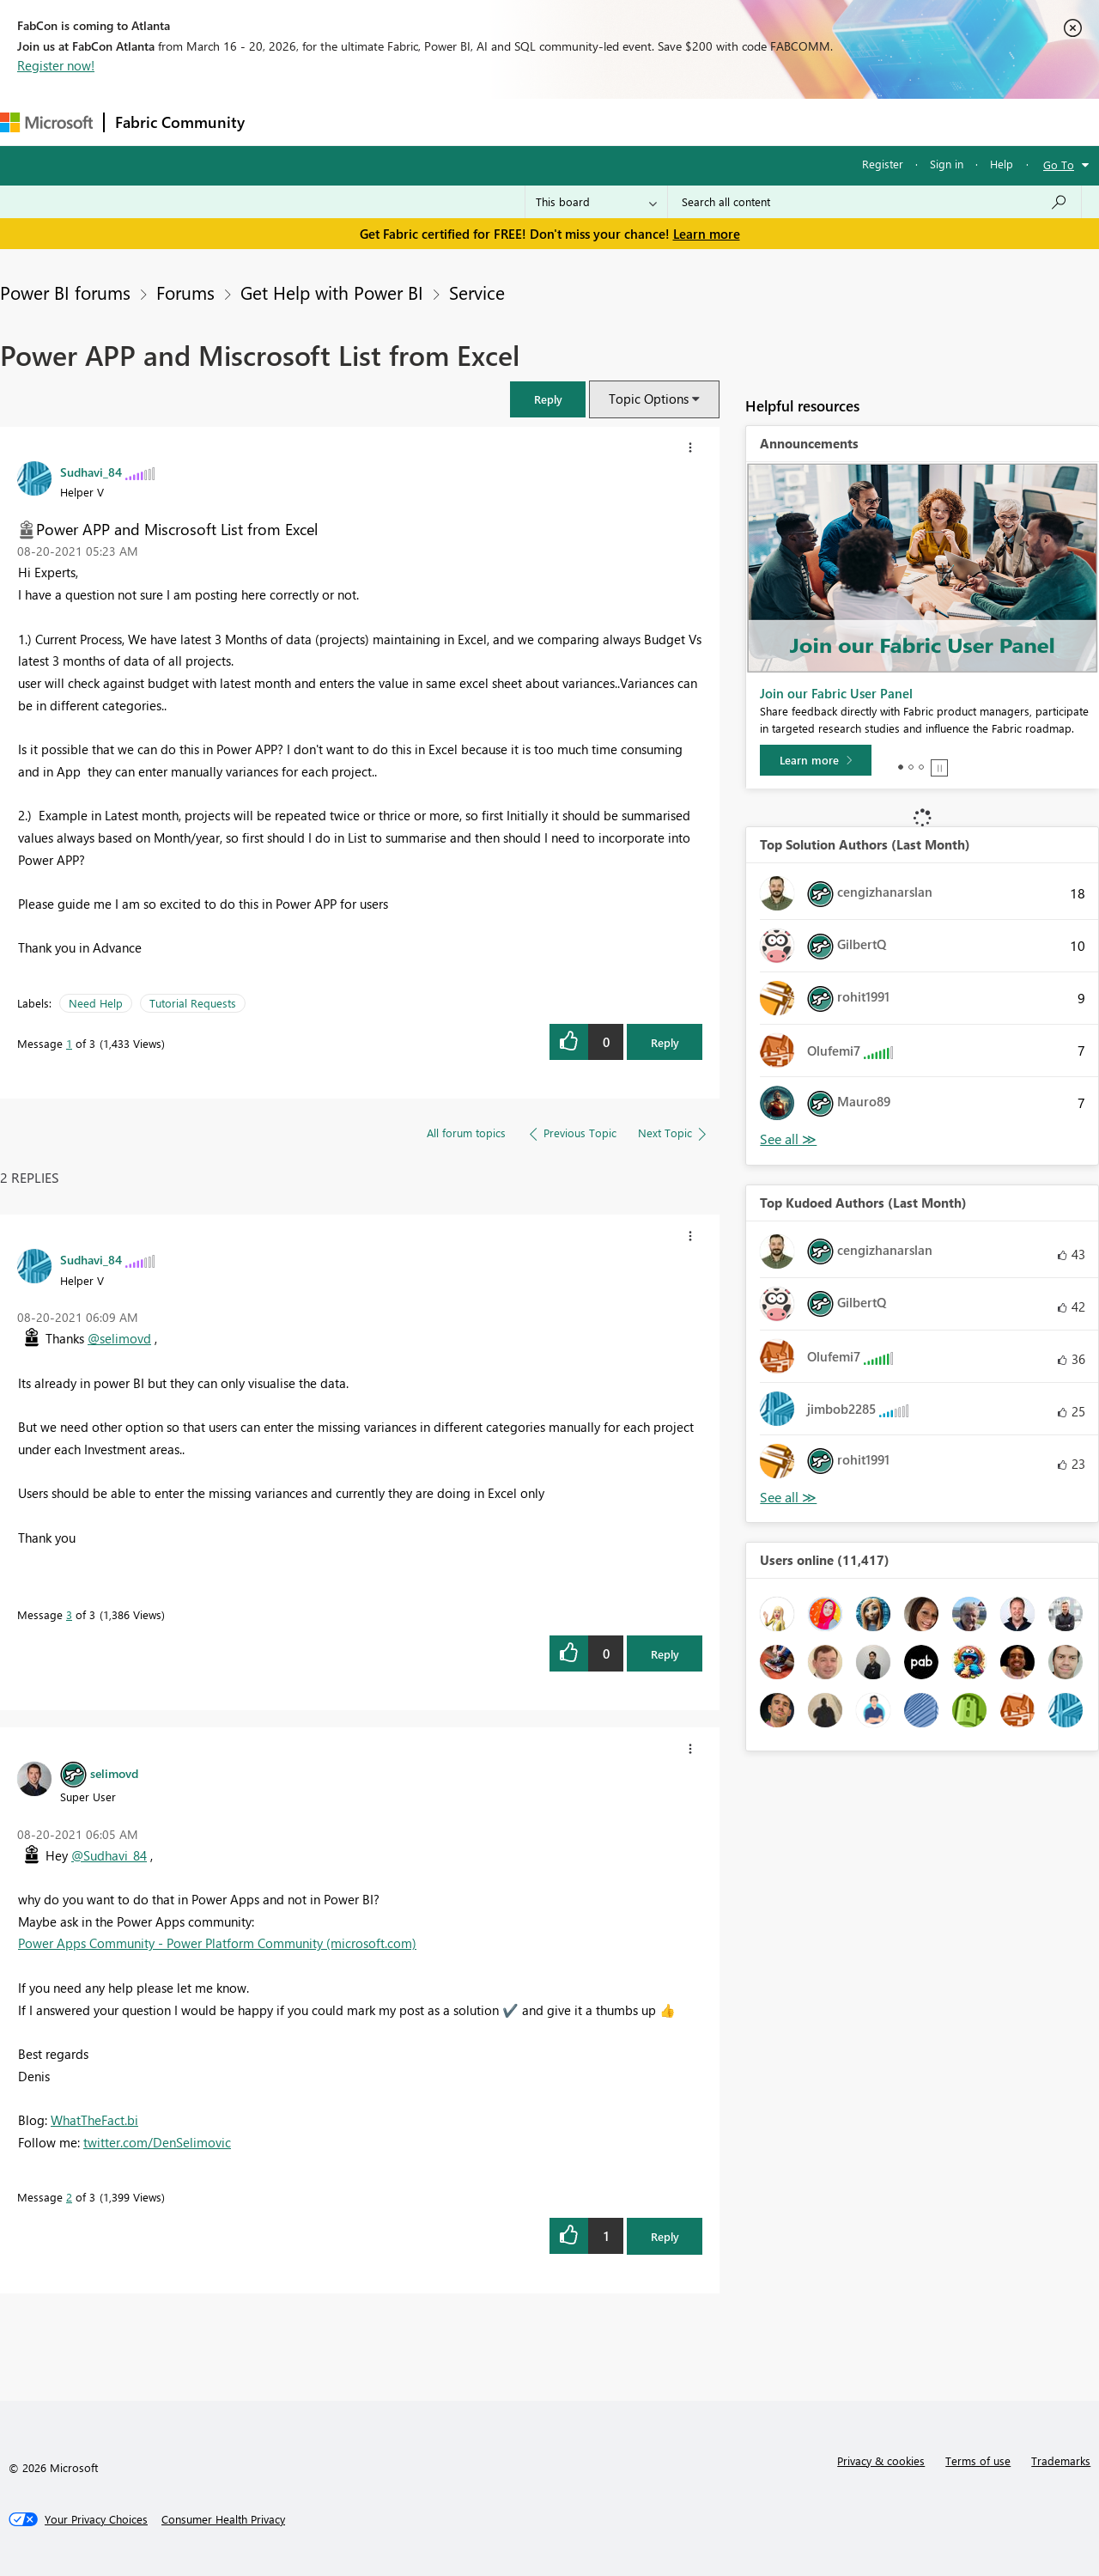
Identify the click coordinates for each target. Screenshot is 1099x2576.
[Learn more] (815, 760)
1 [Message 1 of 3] (69, 1043)
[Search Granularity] (596, 202)
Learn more (706, 233)
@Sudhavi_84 (109, 1855)
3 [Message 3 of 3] (69, 1614)
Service (477, 292)
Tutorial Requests (192, 1002)
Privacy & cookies (881, 2460)
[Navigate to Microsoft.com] (46, 122)
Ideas (429, 121)
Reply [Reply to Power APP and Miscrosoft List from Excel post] (665, 1042)
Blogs (583, 121)
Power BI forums (65, 292)
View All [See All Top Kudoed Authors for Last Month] (788, 1497)
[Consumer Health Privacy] (223, 2519)
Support (721, 121)
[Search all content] (874, 202)
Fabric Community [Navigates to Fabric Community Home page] (180, 122)
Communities (506, 121)
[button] (548, 399)
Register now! (55, 65)
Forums (283, 121)
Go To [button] (1058, 164)
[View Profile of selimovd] (114, 1772)
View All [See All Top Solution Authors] (788, 1139)
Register (882, 163)
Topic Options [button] (649, 398)
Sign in (946, 163)
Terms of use (978, 2460)
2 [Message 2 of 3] (69, 2196)
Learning (649, 121)
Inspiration (359, 121)
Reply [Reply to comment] (665, 1654)
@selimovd (119, 1338)
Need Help (96, 1002)
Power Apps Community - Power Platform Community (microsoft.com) (217, 1943)
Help (1001, 163)
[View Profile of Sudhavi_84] (91, 471)
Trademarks (1060, 2460)
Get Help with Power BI (331, 292)
